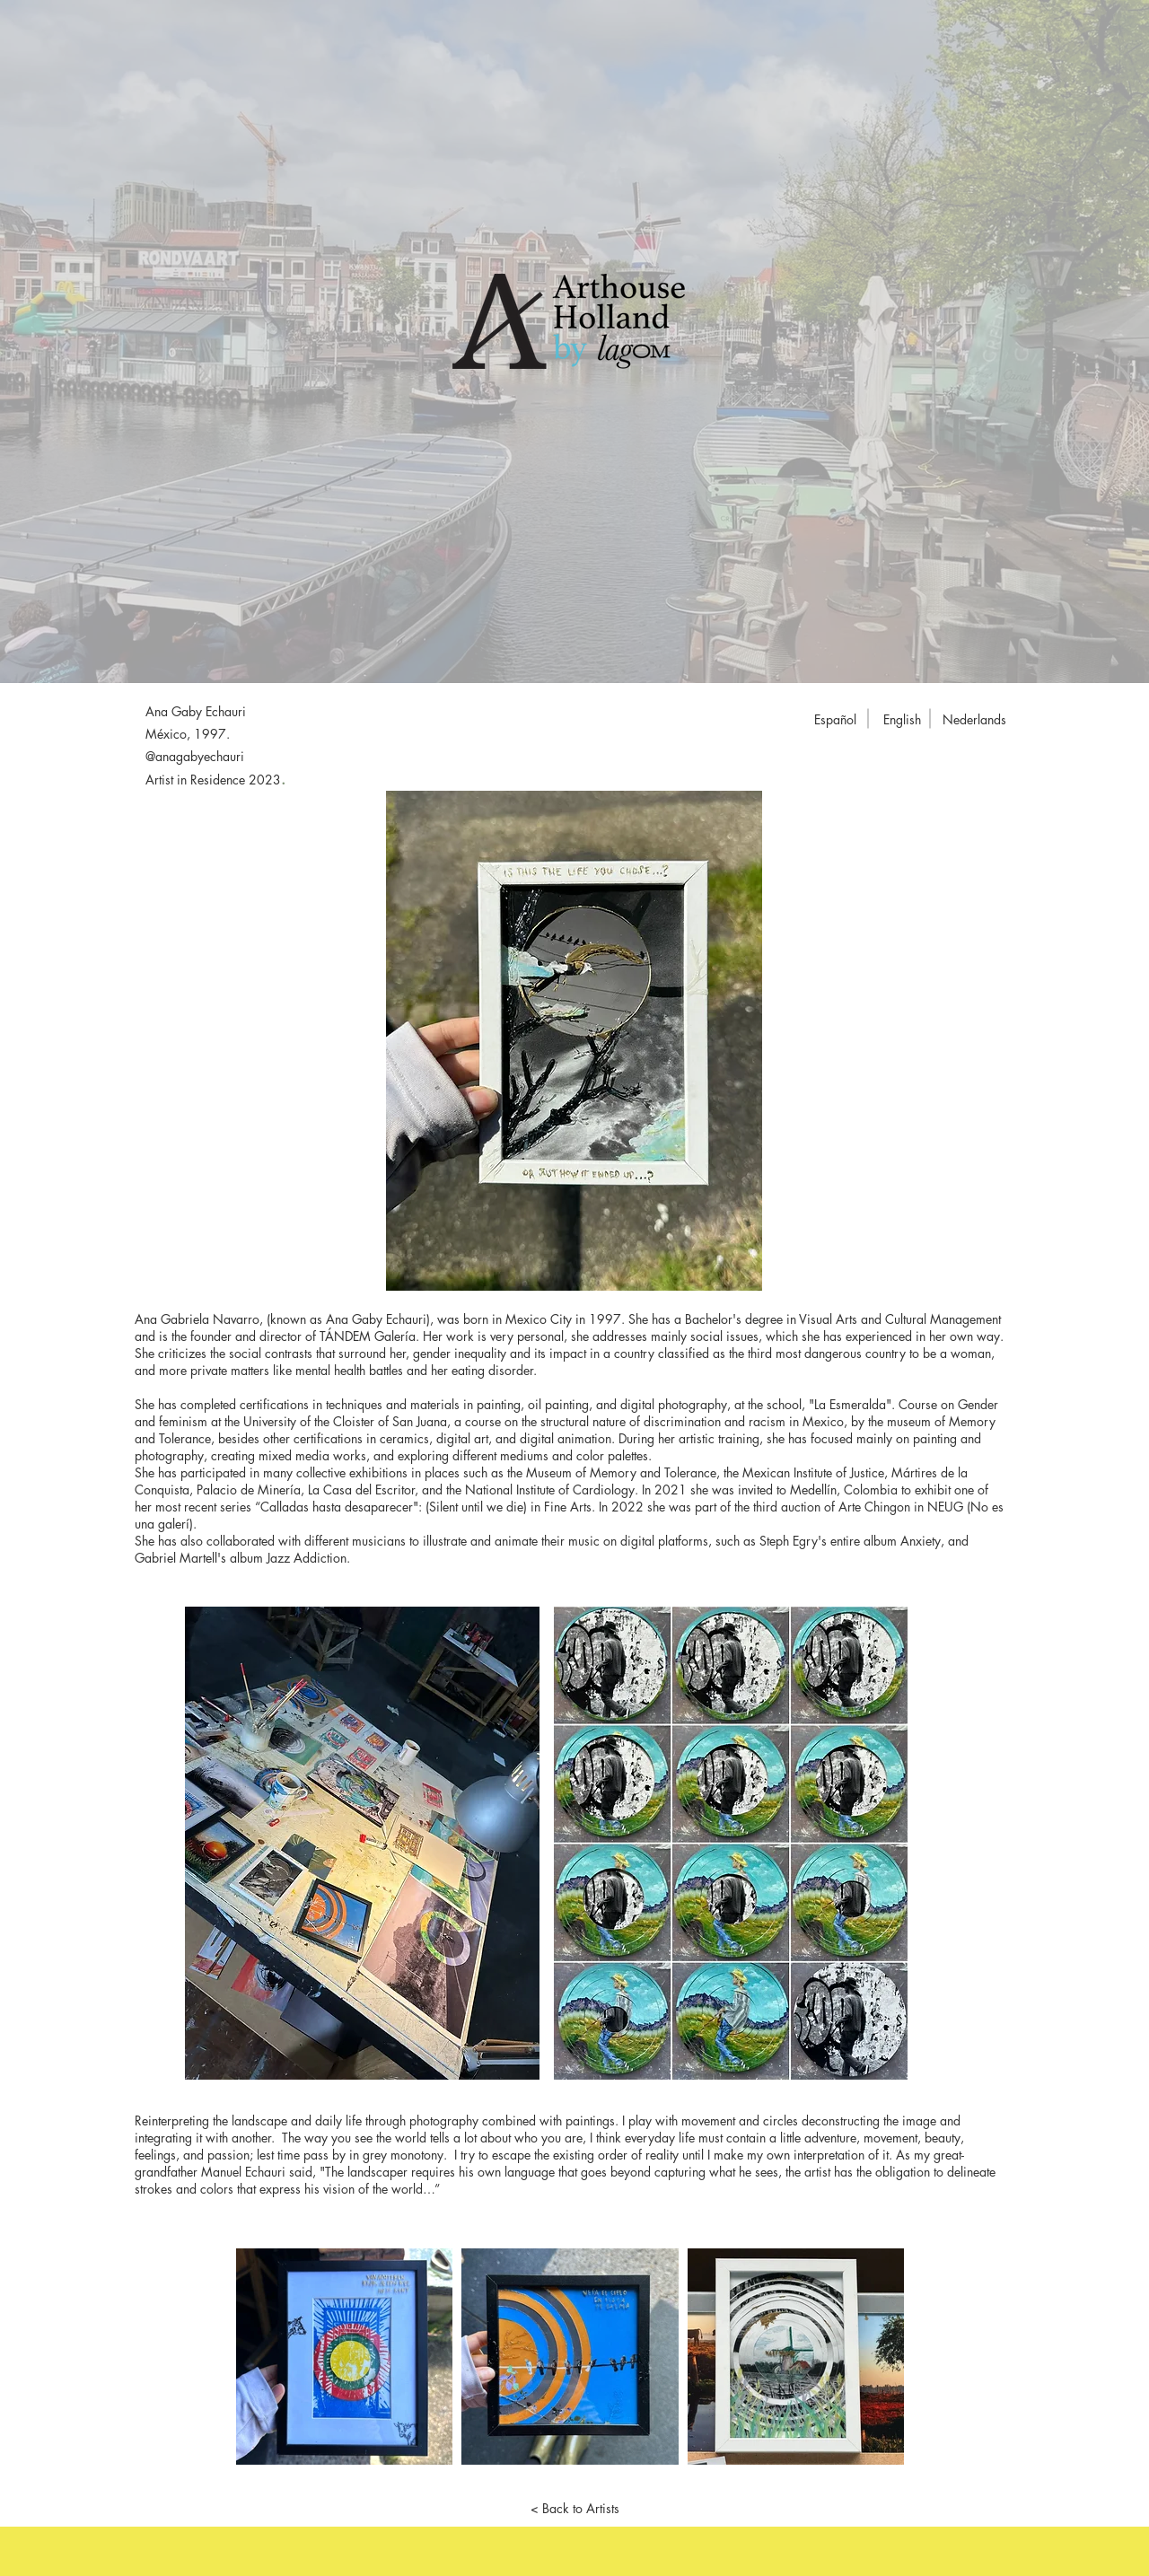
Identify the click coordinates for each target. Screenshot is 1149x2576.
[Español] (834, 720)
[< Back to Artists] (574, 2509)
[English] (902, 720)
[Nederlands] (974, 720)
